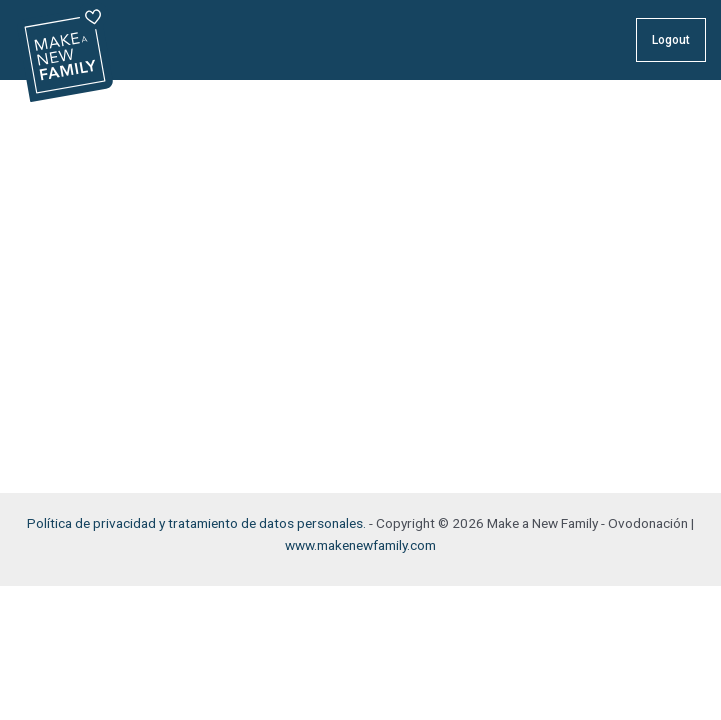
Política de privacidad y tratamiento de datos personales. (196, 523)
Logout (671, 40)
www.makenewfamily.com (360, 545)
